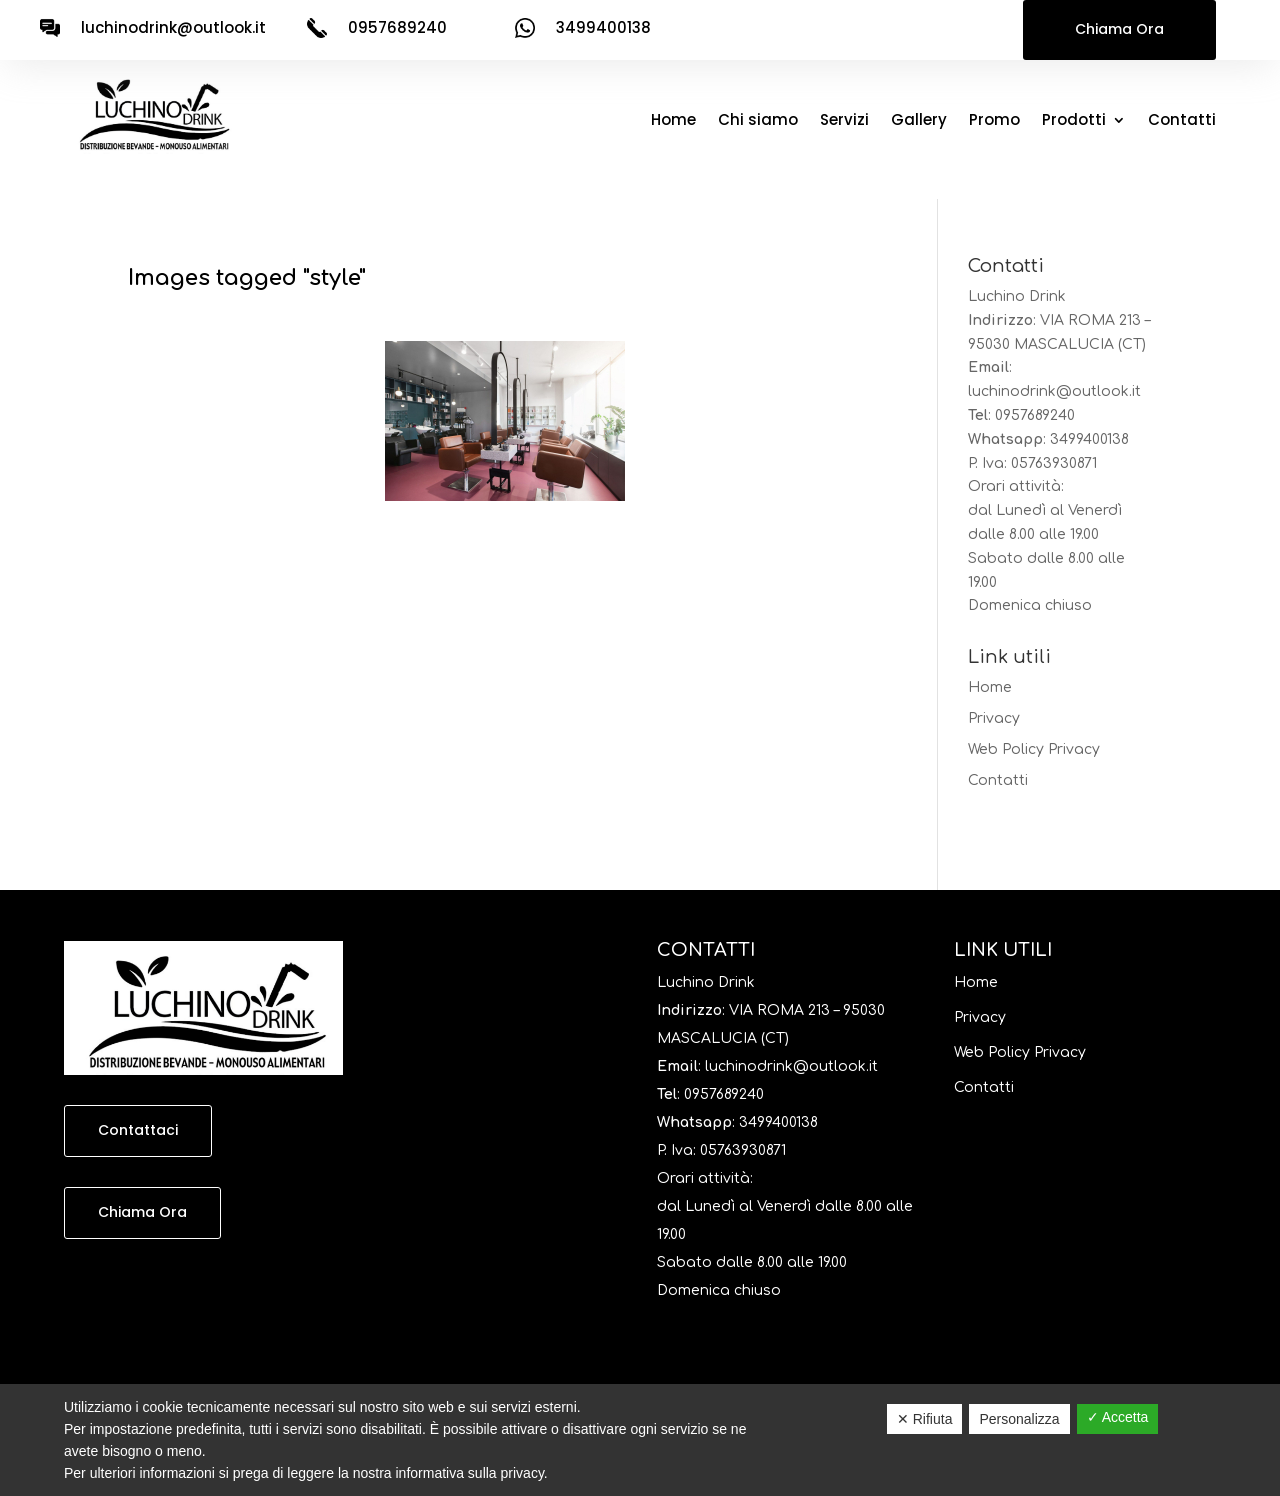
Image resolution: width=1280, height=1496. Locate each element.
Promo (994, 121)
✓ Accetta (1118, 1417)
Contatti (1182, 121)
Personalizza (1019, 1419)
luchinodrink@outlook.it (173, 27)
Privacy (994, 718)
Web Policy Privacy (1034, 749)
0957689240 (1035, 415)
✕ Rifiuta (925, 1419)
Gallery (919, 121)
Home (673, 121)
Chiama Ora (1119, 29)
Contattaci (138, 1130)
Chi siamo (758, 121)
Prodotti (1074, 121)
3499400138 (1089, 439)
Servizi (844, 121)
